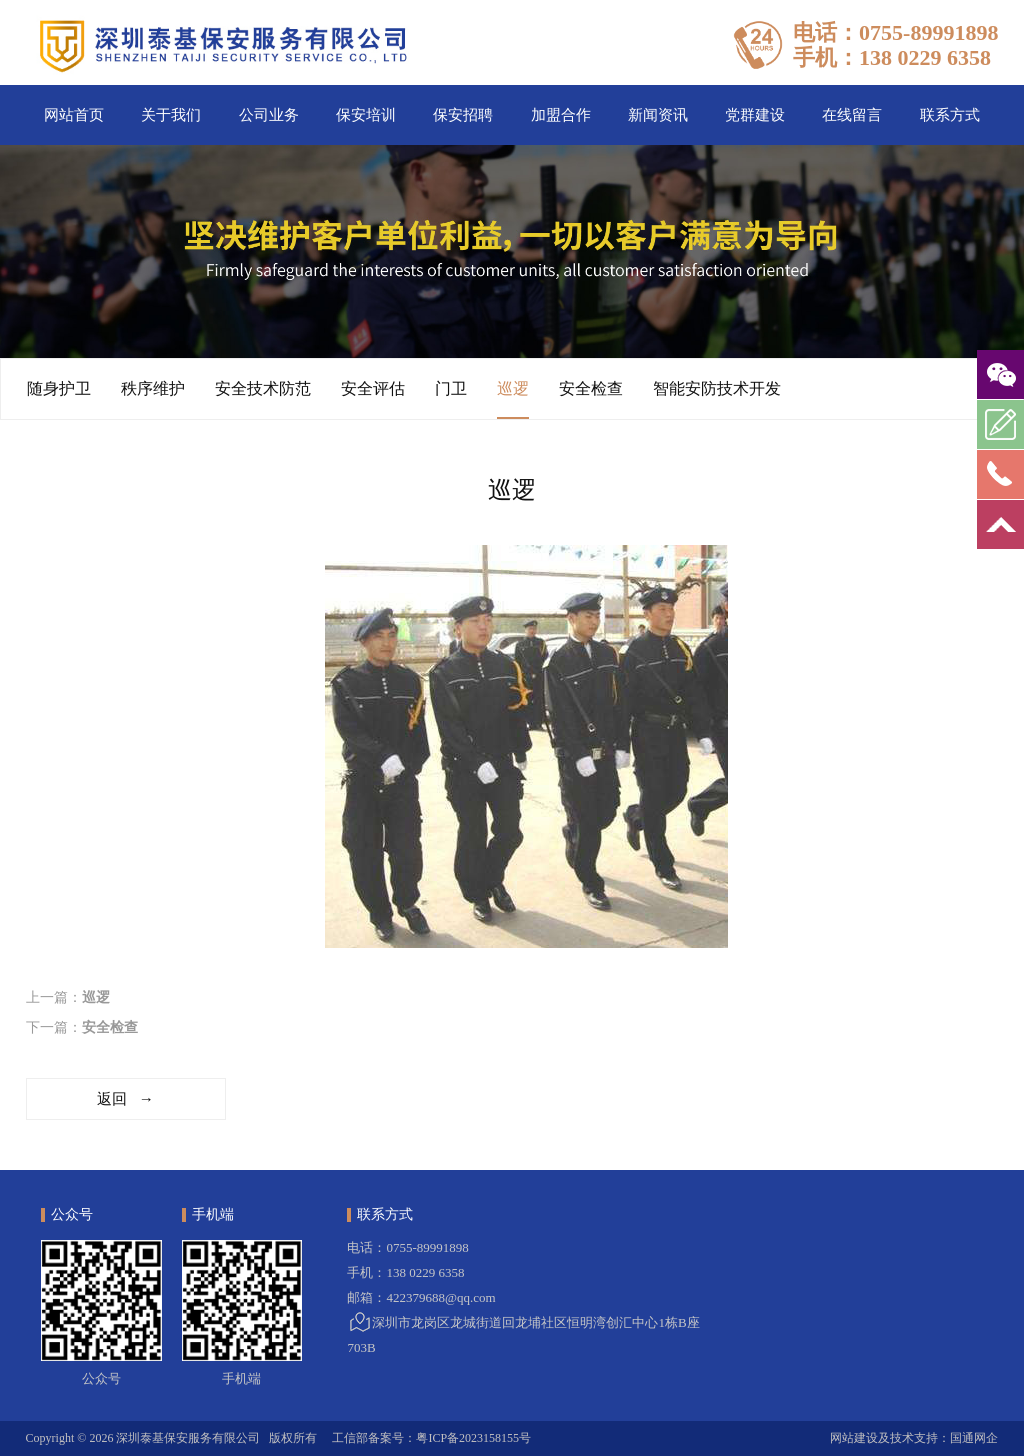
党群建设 (755, 115)
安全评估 (373, 388)
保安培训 (366, 115)
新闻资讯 (658, 115)
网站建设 (854, 1438)
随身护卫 (59, 388)
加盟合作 (561, 115)
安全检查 (591, 388)
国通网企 (974, 1438)
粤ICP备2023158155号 (473, 1438)
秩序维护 (153, 388)
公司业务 (269, 115)
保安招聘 (463, 115)
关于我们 (171, 115)
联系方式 (950, 115)
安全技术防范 (263, 388)
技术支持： (920, 1438)
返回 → (125, 1099)
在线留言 (852, 115)
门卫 (451, 388)
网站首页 (74, 115)
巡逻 (513, 399)
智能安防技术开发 (717, 388)
